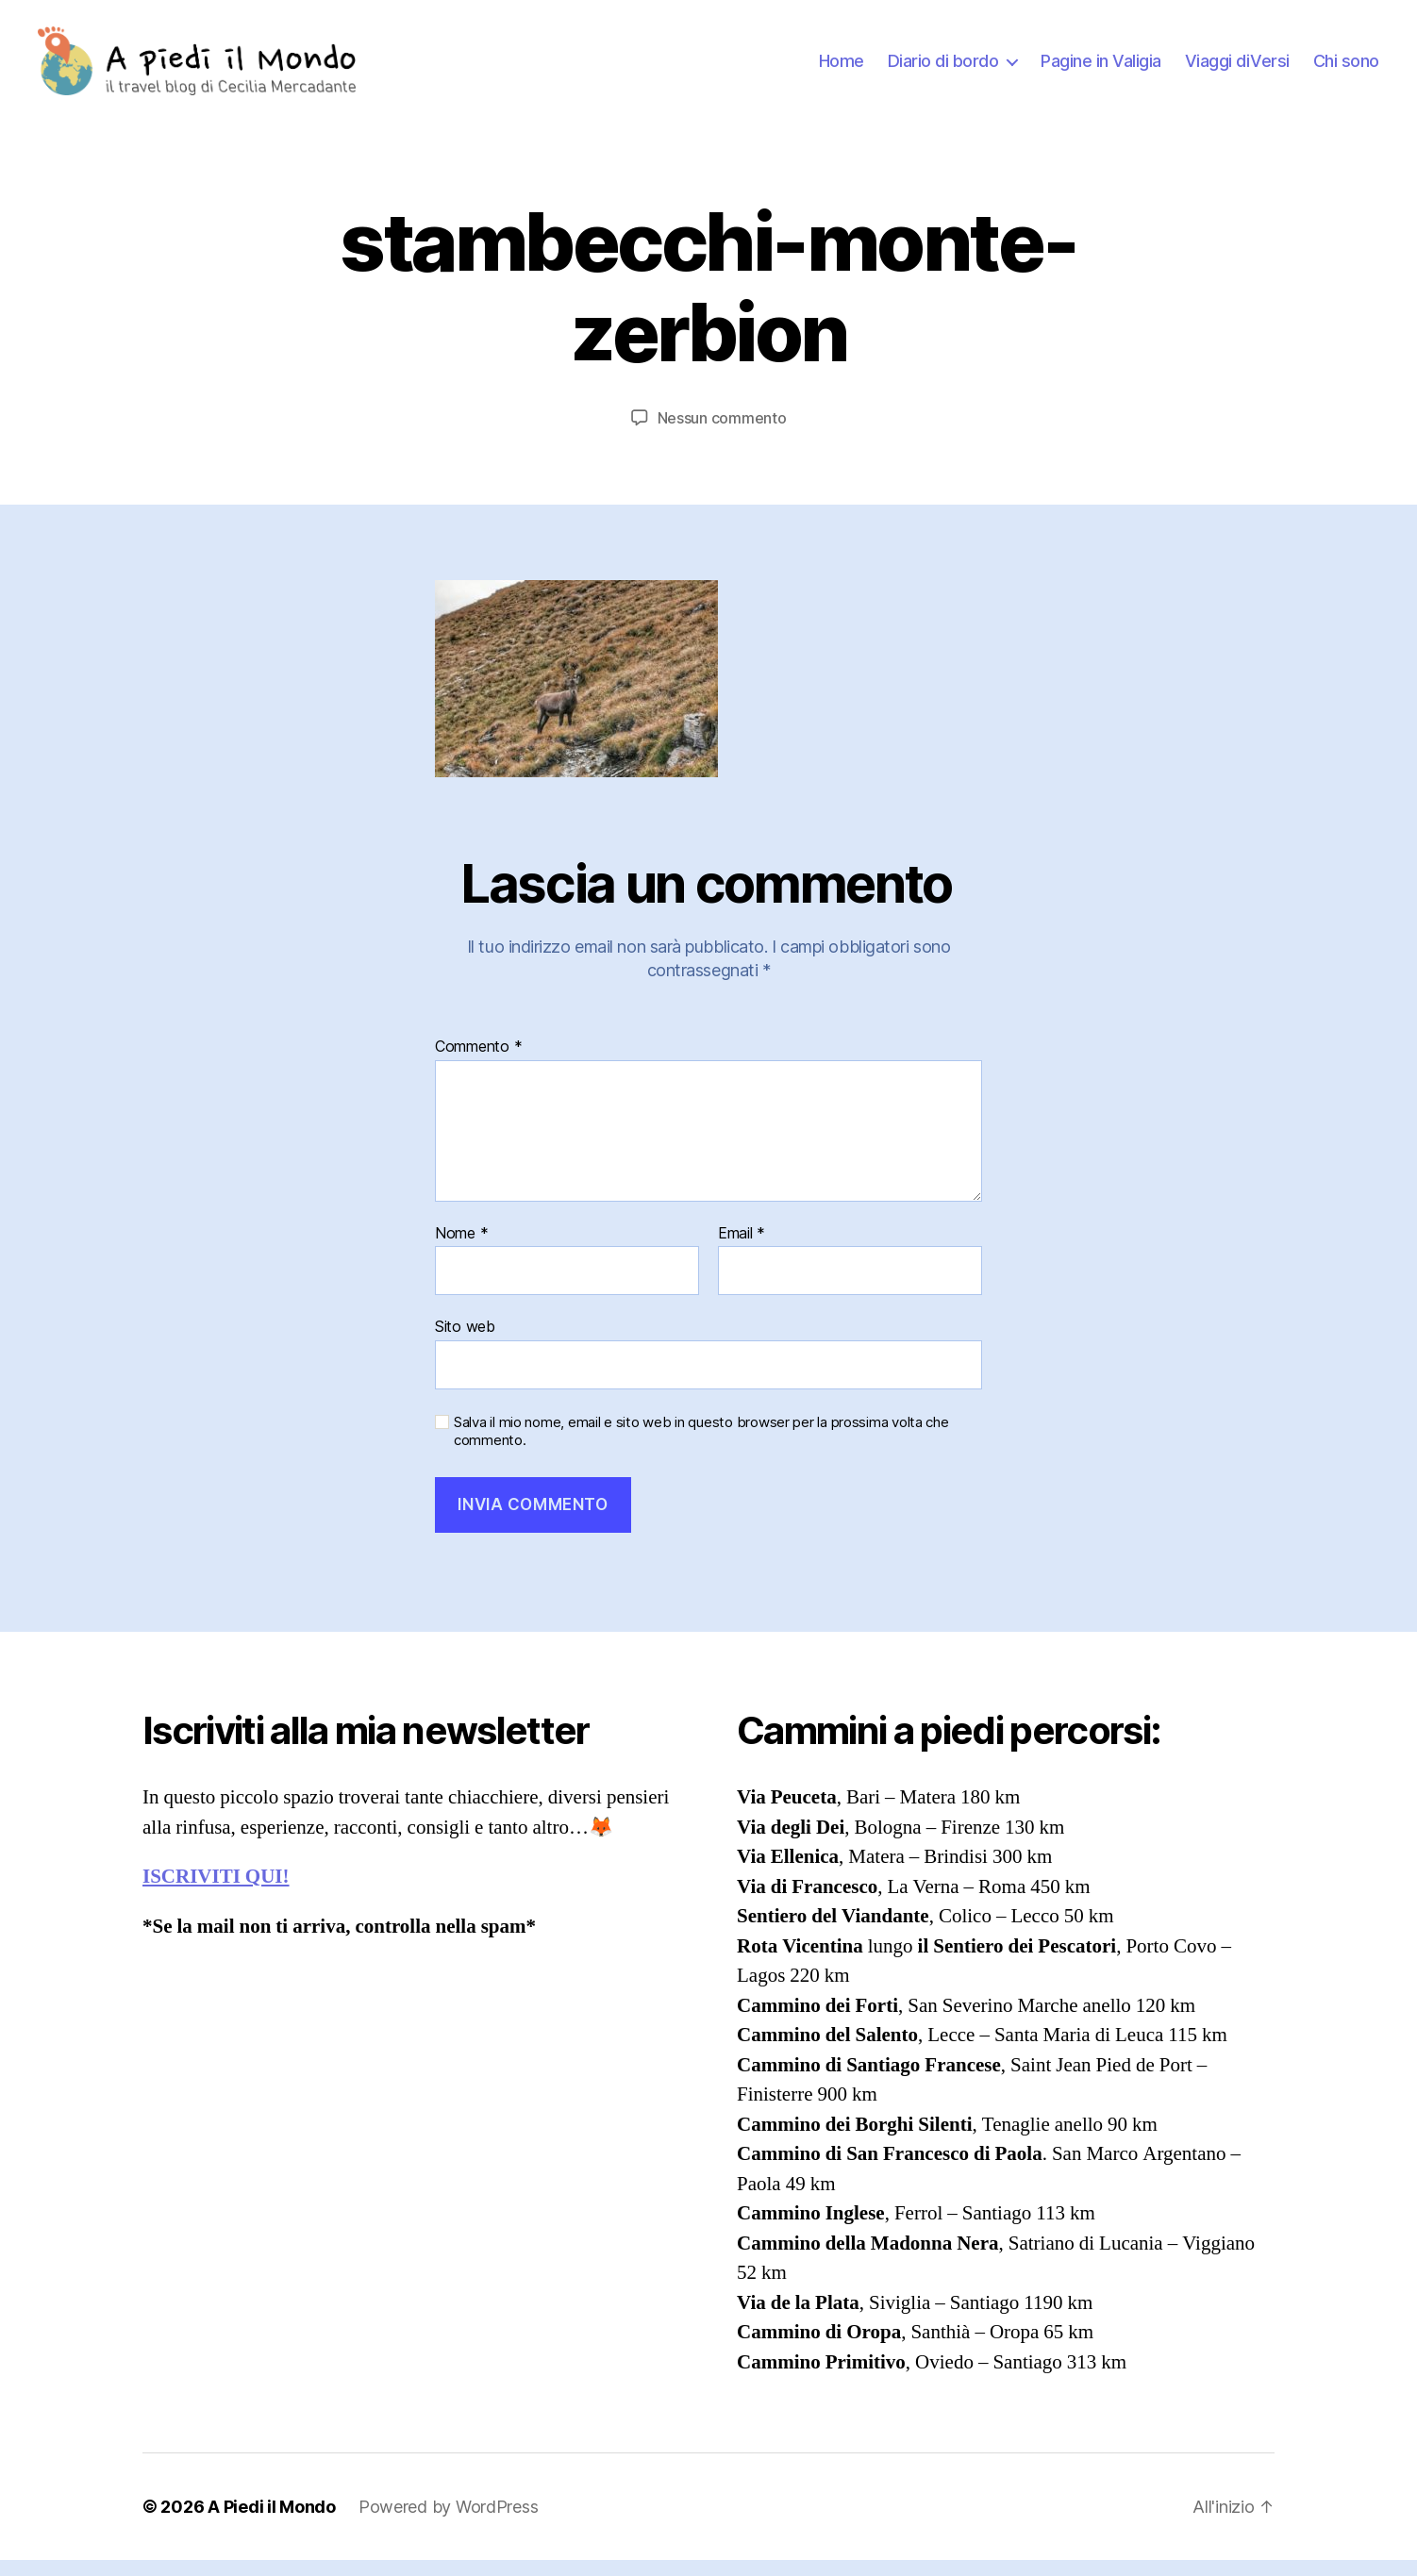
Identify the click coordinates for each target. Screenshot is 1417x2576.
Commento (478, 1063)
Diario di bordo (943, 68)
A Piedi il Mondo (272, 2523)
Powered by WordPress (448, 2523)
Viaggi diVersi (1237, 68)
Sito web (465, 1342)
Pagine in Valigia (1101, 68)
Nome (461, 1248)
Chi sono (1346, 68)
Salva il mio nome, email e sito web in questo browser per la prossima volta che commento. (701, 1447)
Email (741, 1248)
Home (841, 68)
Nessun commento (722, 433)
